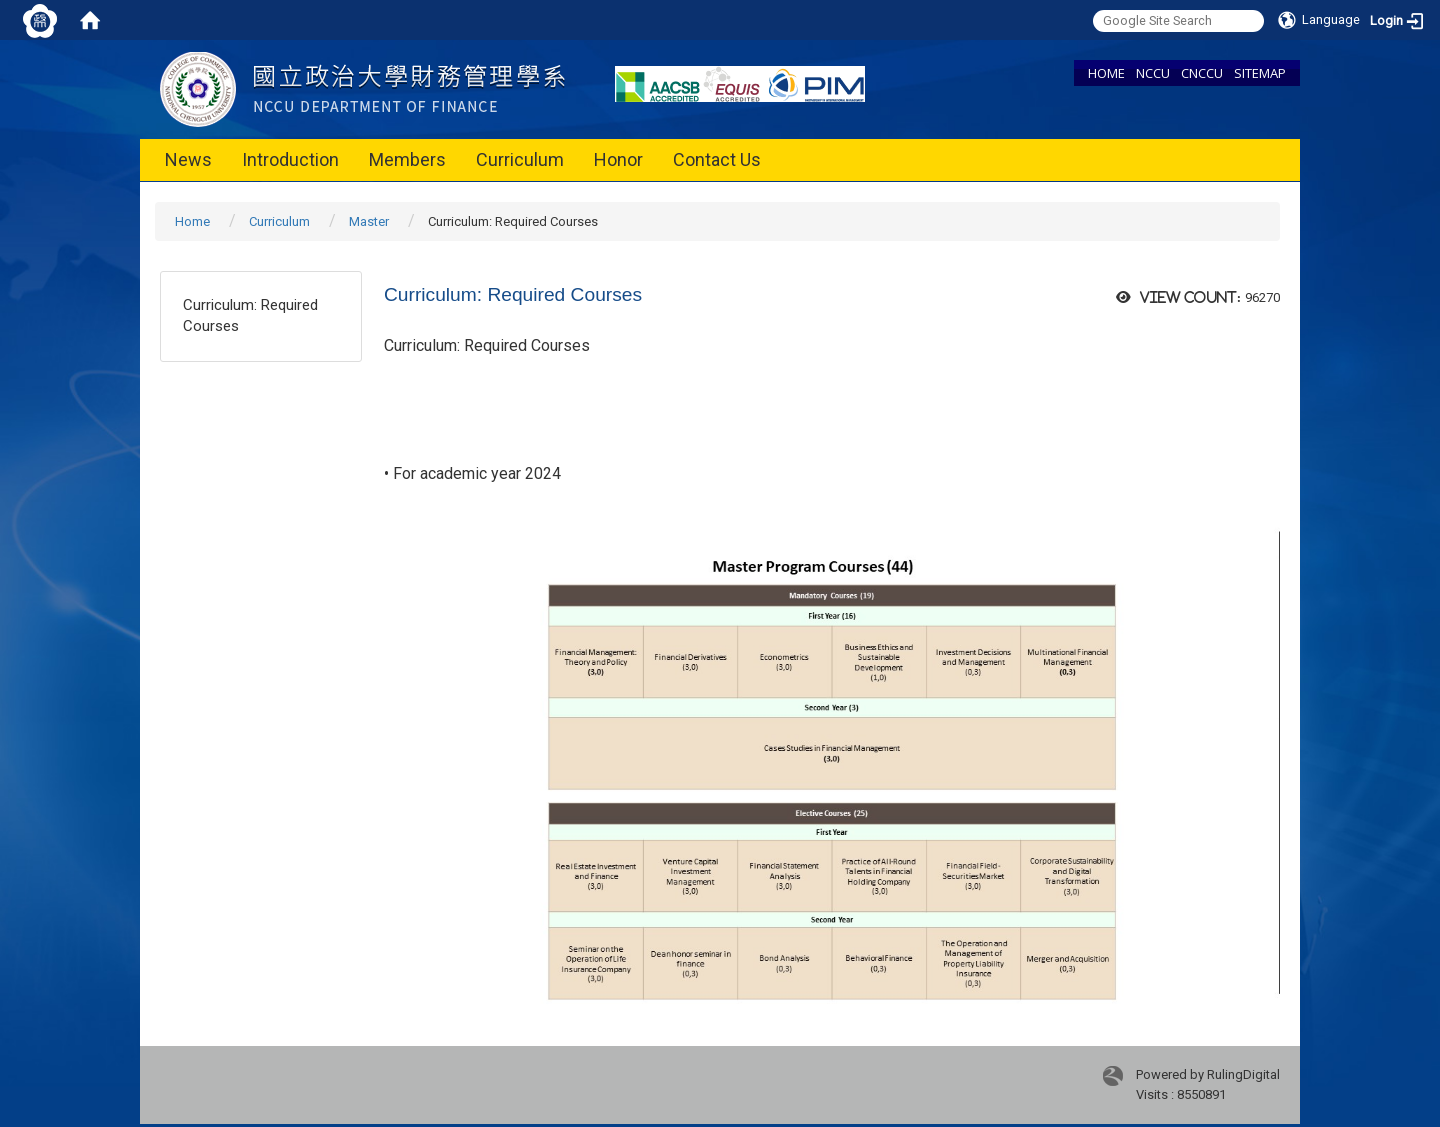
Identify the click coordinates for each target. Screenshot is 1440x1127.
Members (407, 159)
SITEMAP (1260, 73)
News (188, 159)
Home (192, 221)
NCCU (1153, 73)
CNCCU (1202, 73)
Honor (618, 159)
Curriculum (520, 159)
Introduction (290, 159)
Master (369, 221)
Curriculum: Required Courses (250, 315)
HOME (1106, 73)
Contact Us (717, 159)
